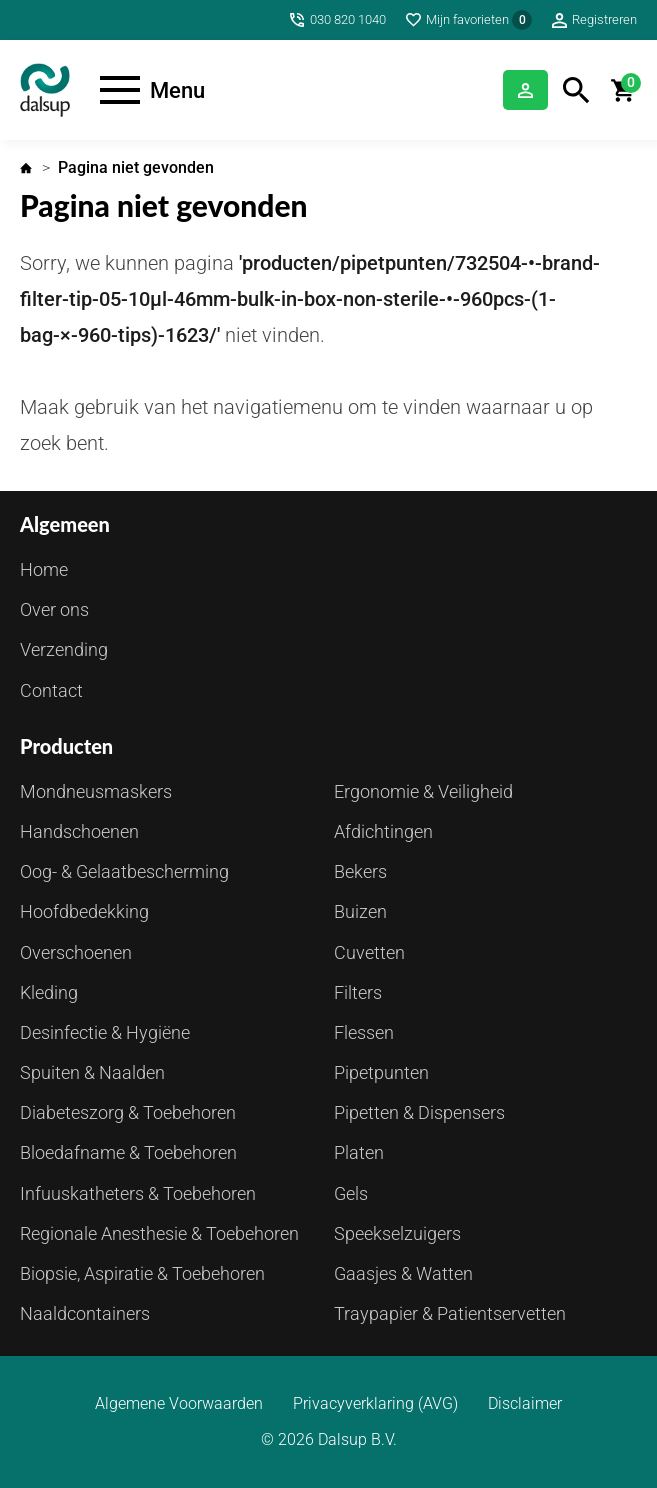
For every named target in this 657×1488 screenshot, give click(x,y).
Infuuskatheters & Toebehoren (138, 1193)
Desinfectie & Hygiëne (105, 1032)
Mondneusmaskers (96, 791)
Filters (358, 992)
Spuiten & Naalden (92, 1072)
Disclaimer (525, 1404)
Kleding (49, 992)
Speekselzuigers (397, 1233)
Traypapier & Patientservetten (450, 1313)
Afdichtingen (383, 831)
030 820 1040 (348, 19)
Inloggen (525, 90)
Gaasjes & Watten (403, 1273)
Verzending (64, 649)
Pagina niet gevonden (136, 167)
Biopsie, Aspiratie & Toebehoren (142, 1273)
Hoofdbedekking (84, 911)
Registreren (604, 19)
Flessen (364, 1032)
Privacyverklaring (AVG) (375, 1404)
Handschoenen (79, 831)
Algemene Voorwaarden (179, 1404)
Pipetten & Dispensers (419, 1112)
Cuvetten (369, 952)
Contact (51, 690)
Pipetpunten (381, 1072)
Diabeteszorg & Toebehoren (128, 1112)
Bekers (360, 871)
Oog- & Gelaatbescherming (124, 871)
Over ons (54, 609)
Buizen (360, 911)
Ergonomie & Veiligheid (423, 791)
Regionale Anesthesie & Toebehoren (159, 1233)
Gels (351, 1193)
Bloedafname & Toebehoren (128, 1152)
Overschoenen (76, 952)
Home (26, 168)
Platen (359, 1152)
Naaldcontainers (85, 1313)
